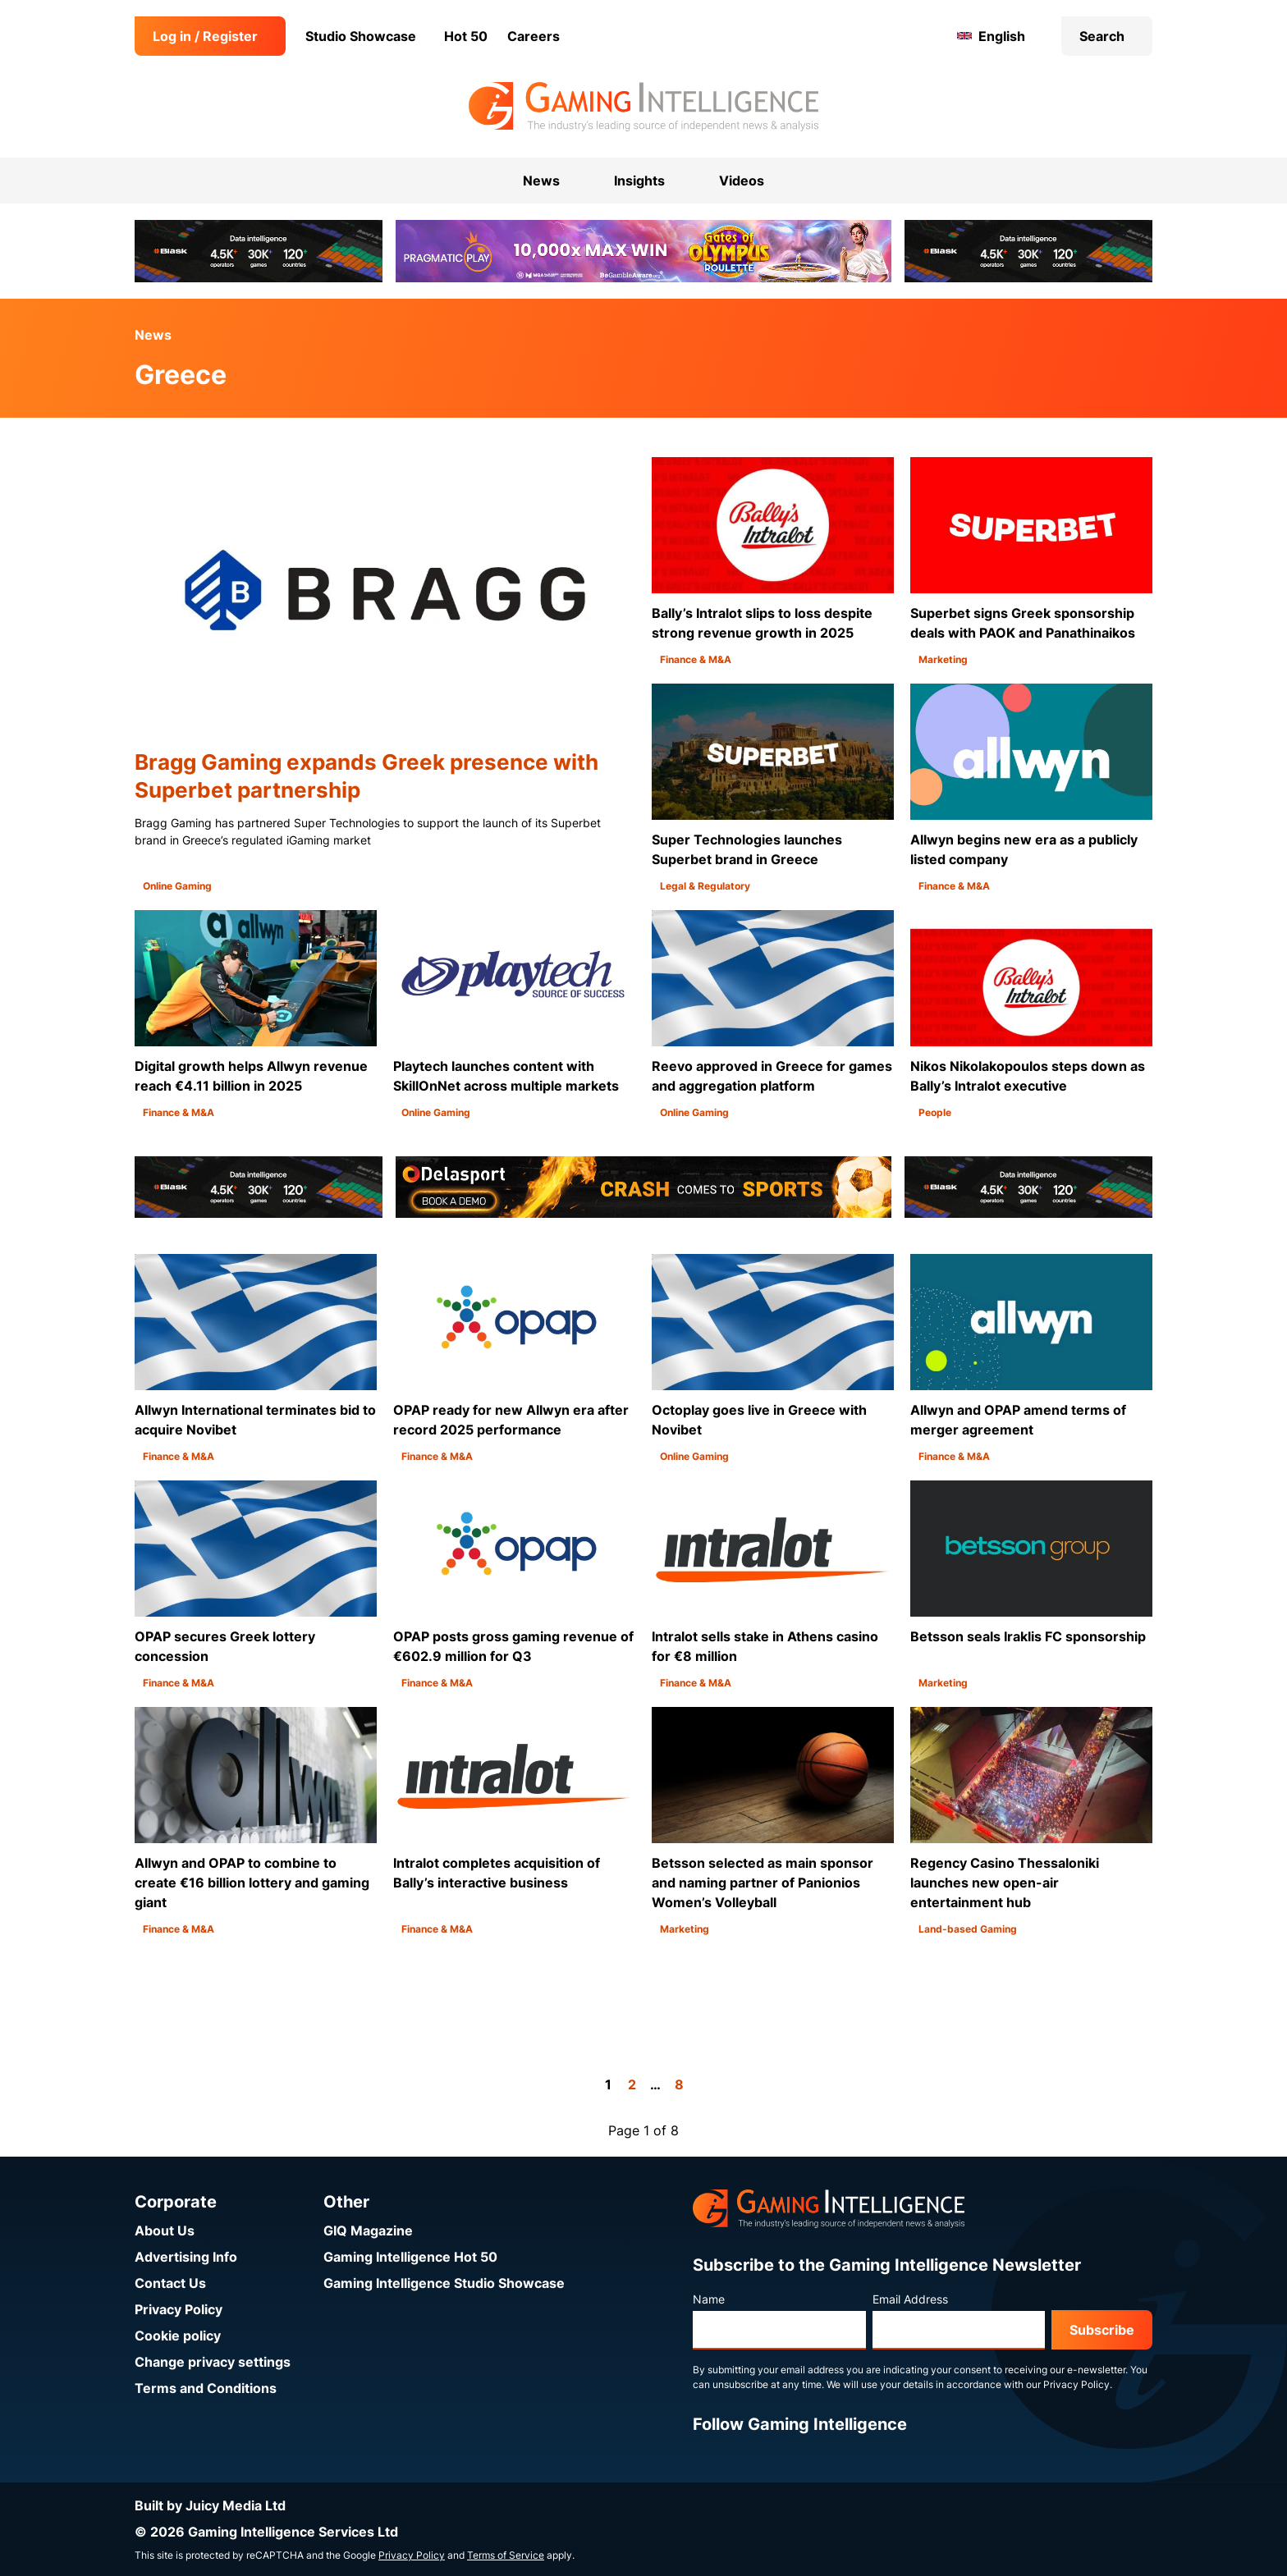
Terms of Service (505, 2555)
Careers (533, 36)
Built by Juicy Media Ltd (210, 2505)
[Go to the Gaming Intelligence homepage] (643, 106)
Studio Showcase (360, 36)
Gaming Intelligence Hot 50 (410, 2257)
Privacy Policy (178, 2309)
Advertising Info (186, 2257)
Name (709, 2299)
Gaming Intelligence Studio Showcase (444, 2283)
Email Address (910, 2299)
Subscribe (1101, 2330)
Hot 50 (466, 36)
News (153, 335)
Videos (741, 180)
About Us (165, 2230)
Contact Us (170, 2283)
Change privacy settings (213, 2362)
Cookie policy (178, 2335)
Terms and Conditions (206, 2388)
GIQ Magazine (368, 2230)
